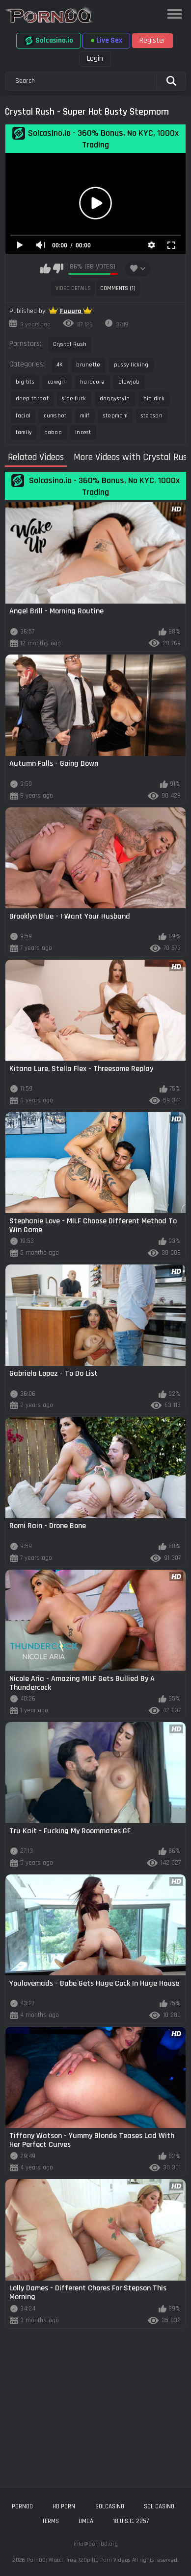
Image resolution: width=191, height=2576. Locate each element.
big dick (153, 398)
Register (152, 40)
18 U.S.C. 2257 (131, 2521)
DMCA (86, 2521)
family (24, 432)
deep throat (32, 398)
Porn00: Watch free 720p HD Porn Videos (78, 2560)
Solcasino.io (48, 41)
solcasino (109, 2506)
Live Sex (106, 40)
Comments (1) (118, 288)
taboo (53, 432)
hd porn (64, 2506)
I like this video (45, 268)
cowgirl (57, 382)
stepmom (115, 415)
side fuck (74, 398)
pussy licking (131, 364)
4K (59, 364)
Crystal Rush (70, 344)
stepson (152, 415)
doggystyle (115, 398)
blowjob (129, 382)
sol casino (159, 2506)
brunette (88, 364)
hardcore (92, 382)
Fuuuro (71, 311)
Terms (50, 2521)
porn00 (22, 2506)
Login (95, 58)
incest (83, 432)
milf (85, 415)
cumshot (55, 415)
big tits (25, 382)
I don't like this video (58, 268)
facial (23, 415)
